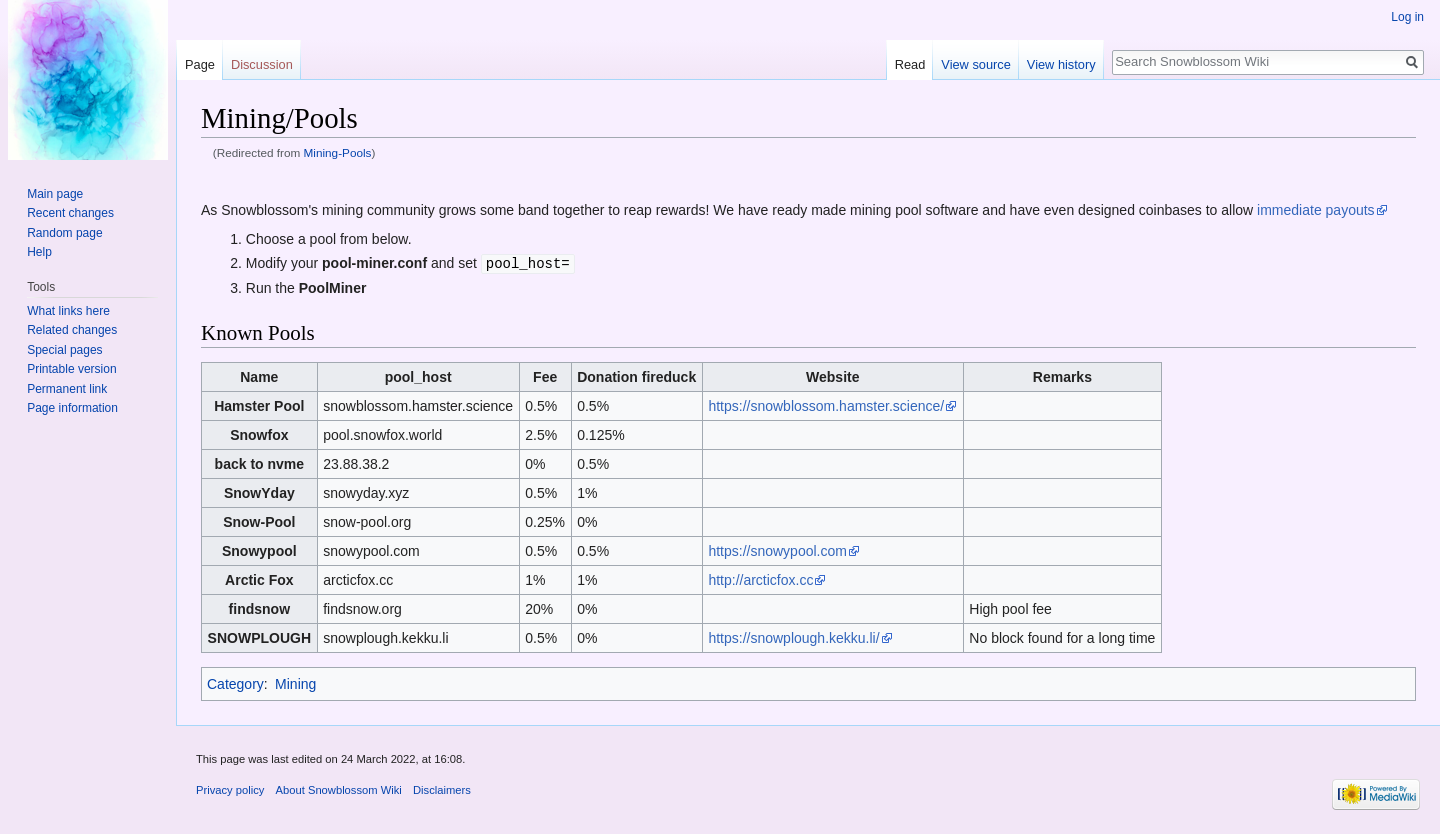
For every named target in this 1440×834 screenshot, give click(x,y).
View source (975, 64)
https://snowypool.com (777, 550)
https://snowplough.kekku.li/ (793, 637)
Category (235, 683)
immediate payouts (1316, 210)
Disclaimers (442, 789)
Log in (1407, 17)
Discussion (262, 64)
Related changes (72, 330)
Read (910, 64)
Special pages (64, 350)
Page (200, 64)
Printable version (71, 369)
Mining (295, 683)
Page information (72, 408)
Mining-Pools (338, 152)
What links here (68, 311)
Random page (64, 233)
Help (39, 252)
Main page (55, 194)
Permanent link (67, 389)
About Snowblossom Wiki (339, 789)
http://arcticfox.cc (760, 579)
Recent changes (70, 213)
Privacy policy (230, 789)
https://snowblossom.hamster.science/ (826, 405)
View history (1061, 64)
